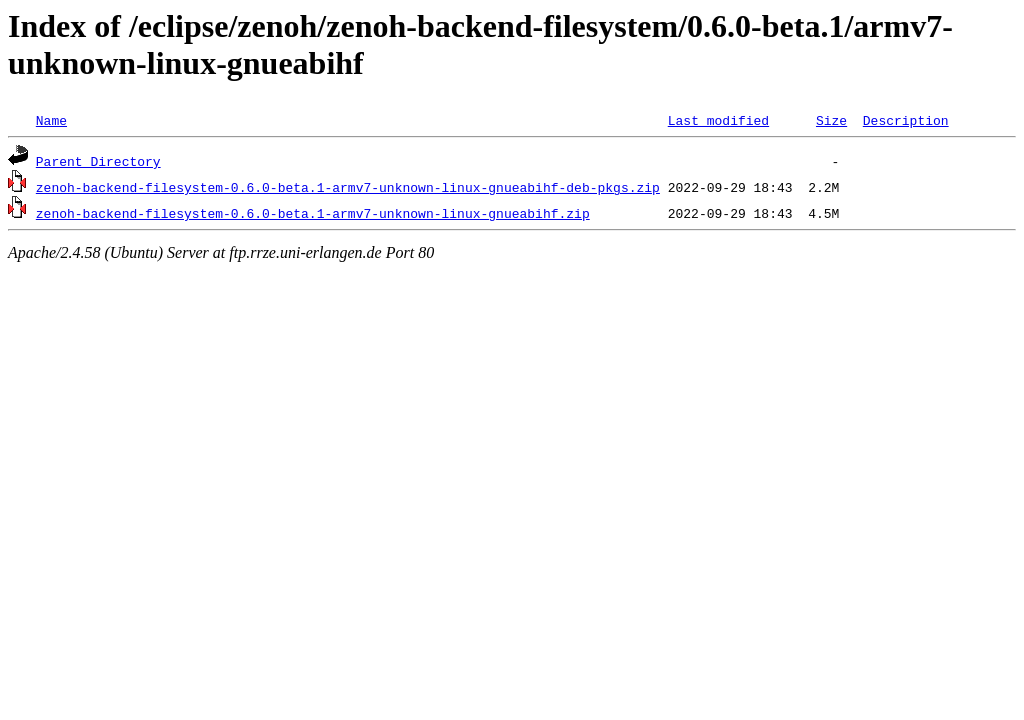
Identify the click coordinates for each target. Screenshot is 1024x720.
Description (906, 120)
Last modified (718, 120)
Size (831, 120)
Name (51, 120)
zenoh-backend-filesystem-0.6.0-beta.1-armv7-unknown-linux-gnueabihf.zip (313, 213)
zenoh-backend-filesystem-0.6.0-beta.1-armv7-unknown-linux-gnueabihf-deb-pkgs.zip (348, 187)
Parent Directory (98, 161)
